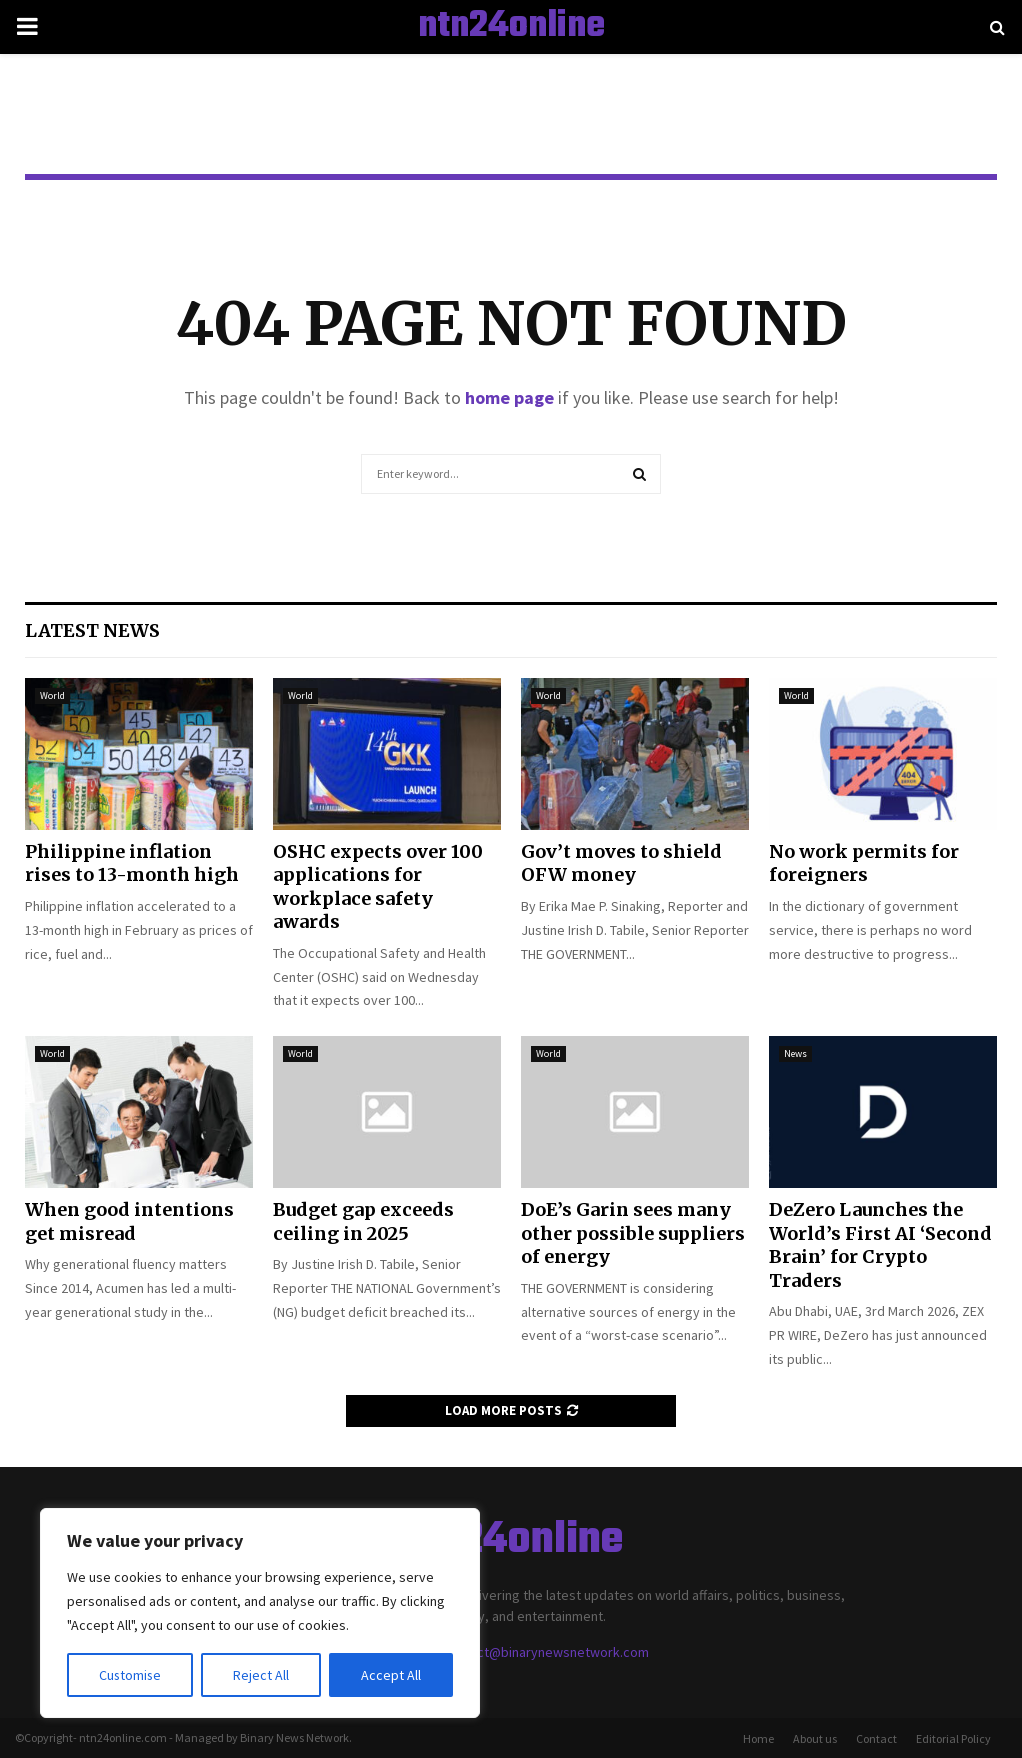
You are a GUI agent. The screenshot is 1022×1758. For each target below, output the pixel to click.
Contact (876, 1738)
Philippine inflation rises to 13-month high (132, 863)
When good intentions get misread (129, 1221)
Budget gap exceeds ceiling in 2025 (363, 1221)
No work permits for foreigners (864, 863)
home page (509, 397)
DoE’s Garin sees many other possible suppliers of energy (633, 1233)
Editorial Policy (953, 1738)
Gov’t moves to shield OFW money (621, 863)
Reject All (262, 1675)
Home (758, 1738)
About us (815, 1738)
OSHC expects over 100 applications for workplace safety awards (378, 886)
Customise (131, 1675)
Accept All (391, 1675)
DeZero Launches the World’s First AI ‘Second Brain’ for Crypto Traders (880, 1244)
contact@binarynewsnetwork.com (546, 1652)
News (795, 1053)
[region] (260, 1613)
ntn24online (511, 27)
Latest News (92, 630)
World (52, 695)
